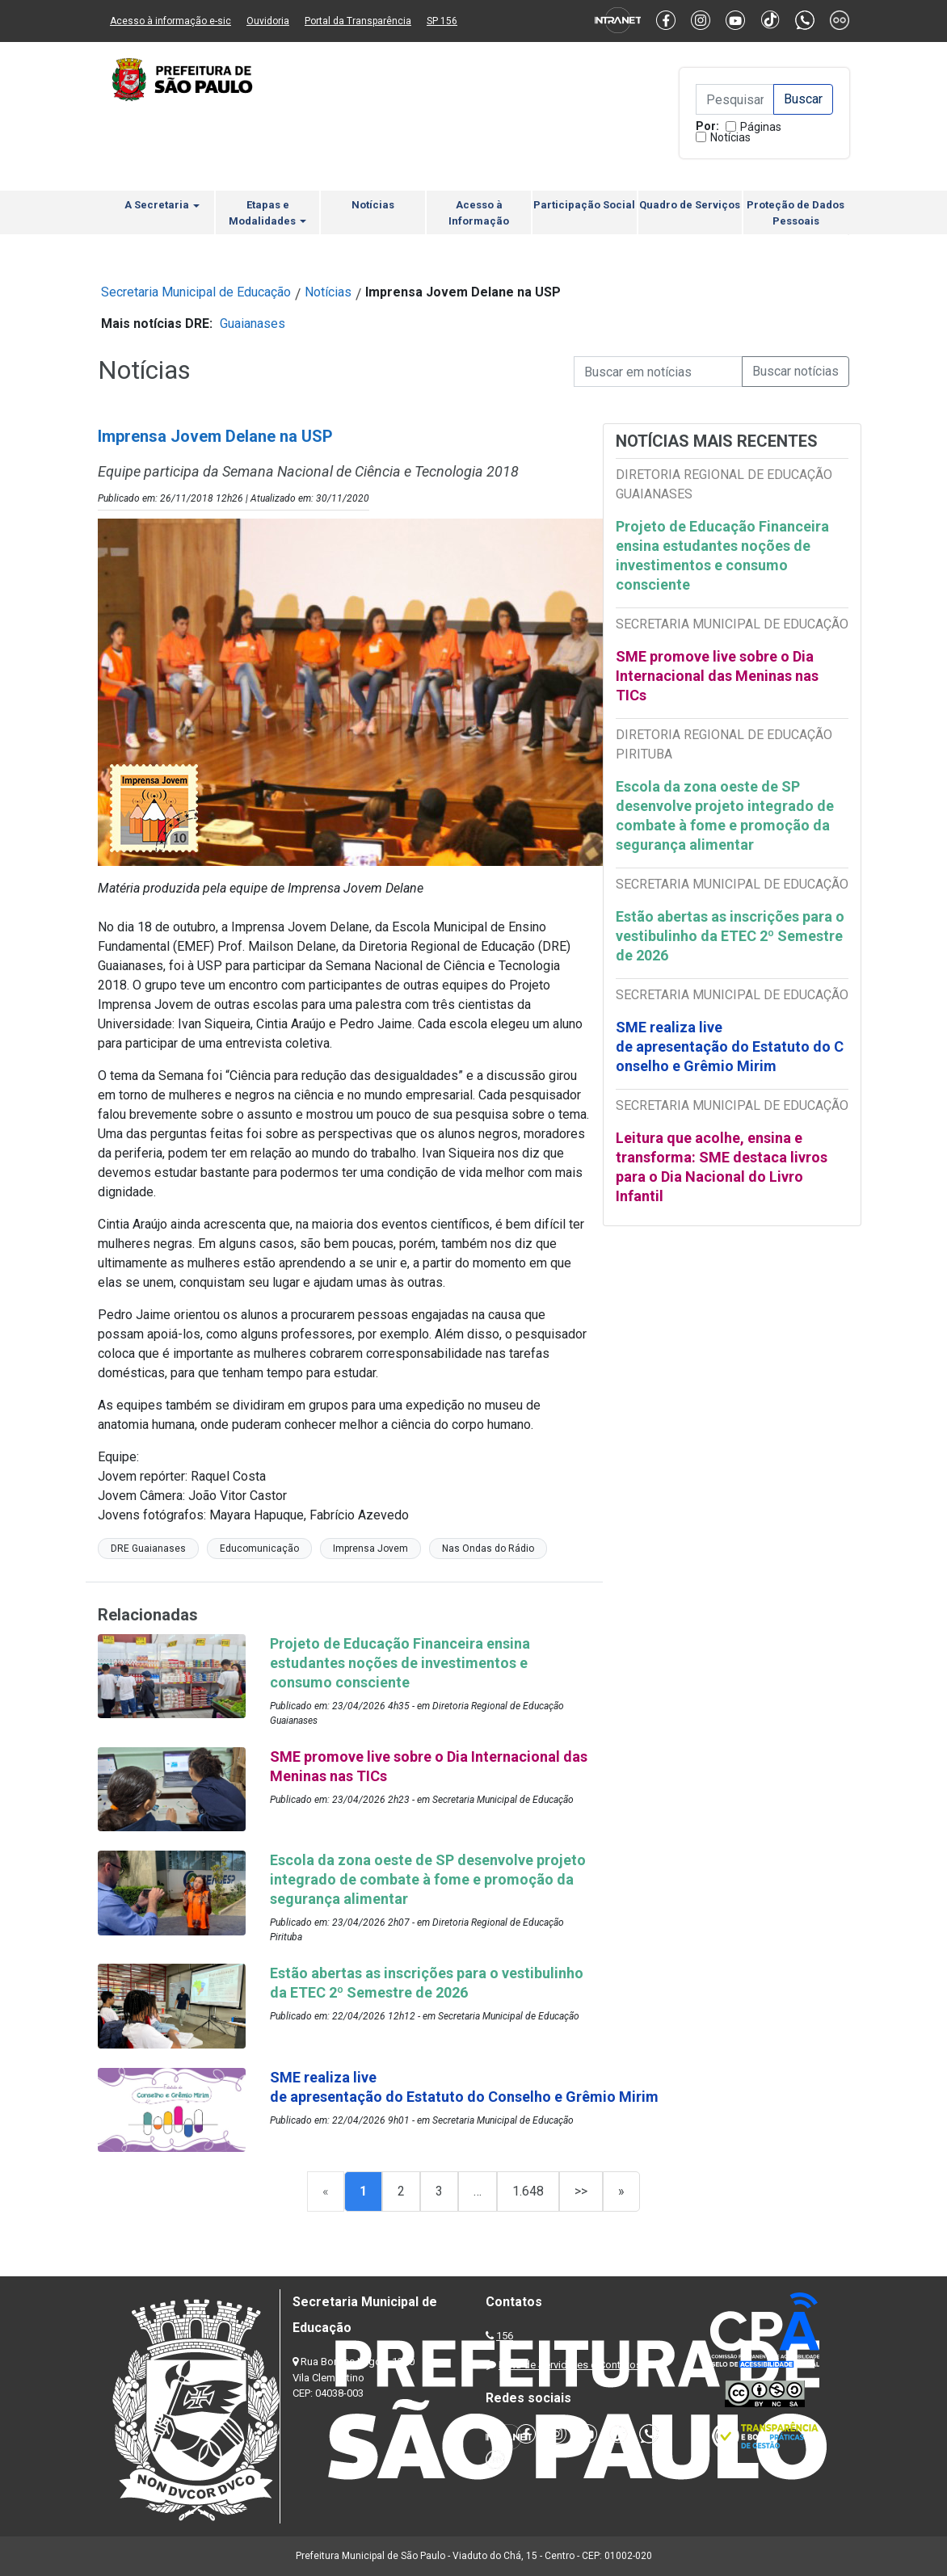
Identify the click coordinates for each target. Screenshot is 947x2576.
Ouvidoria (267, 21)
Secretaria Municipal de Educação (196, 292)
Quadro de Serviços (689, 205)
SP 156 (442, 21)
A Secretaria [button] (162, 205)
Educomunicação (259, 1548)
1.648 (528, 2191)
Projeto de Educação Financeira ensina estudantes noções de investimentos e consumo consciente (722, 555)
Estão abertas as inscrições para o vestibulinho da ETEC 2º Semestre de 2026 (730, 936)
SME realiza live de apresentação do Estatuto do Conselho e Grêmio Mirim (730, 1046)
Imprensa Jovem (370, 1548)
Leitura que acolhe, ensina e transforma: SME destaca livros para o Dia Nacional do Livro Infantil (721, 1166)
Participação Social (584, 205)
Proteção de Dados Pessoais (795, 213)
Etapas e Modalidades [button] (267, 213)
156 (504, 2336)
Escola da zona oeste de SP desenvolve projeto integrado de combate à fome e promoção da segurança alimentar (725, 815)
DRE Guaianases (148, 1548)
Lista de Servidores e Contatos (570, 2365)
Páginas (760, 127)
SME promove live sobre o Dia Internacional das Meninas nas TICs (717, 676)
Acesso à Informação (478, 213)
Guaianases (252, 323)
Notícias (730, 137)
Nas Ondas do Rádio (488, 1548)
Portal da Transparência (358, 21)
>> (581, 2191)
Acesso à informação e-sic (170, 21)
